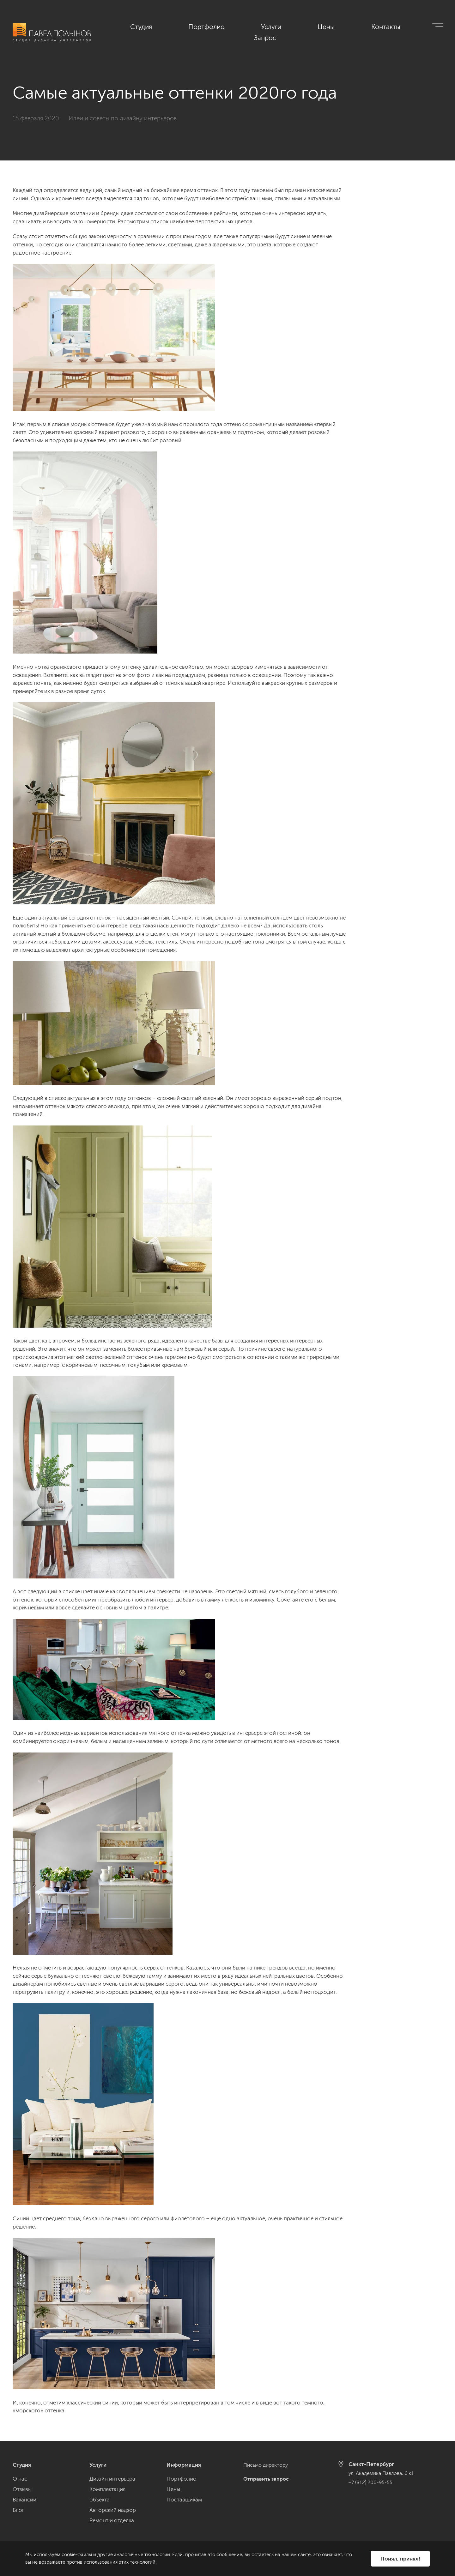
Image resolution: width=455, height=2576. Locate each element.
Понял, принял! (400, 2558)
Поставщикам (184, 2499)
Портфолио (272, 26)
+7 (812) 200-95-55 (372, 2482)
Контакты (390, 26)
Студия (227, 26)
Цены (351, 26)
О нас (20, 2479)
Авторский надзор (112, 2510)
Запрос (432, 26)
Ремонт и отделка (111, 2520)
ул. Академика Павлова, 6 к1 (384, 2473)
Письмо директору (267, 2465)
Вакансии (24, 2499)
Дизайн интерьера (112, 2479)
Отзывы (22, 2489)
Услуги (316, 26)
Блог (18, 2510)
